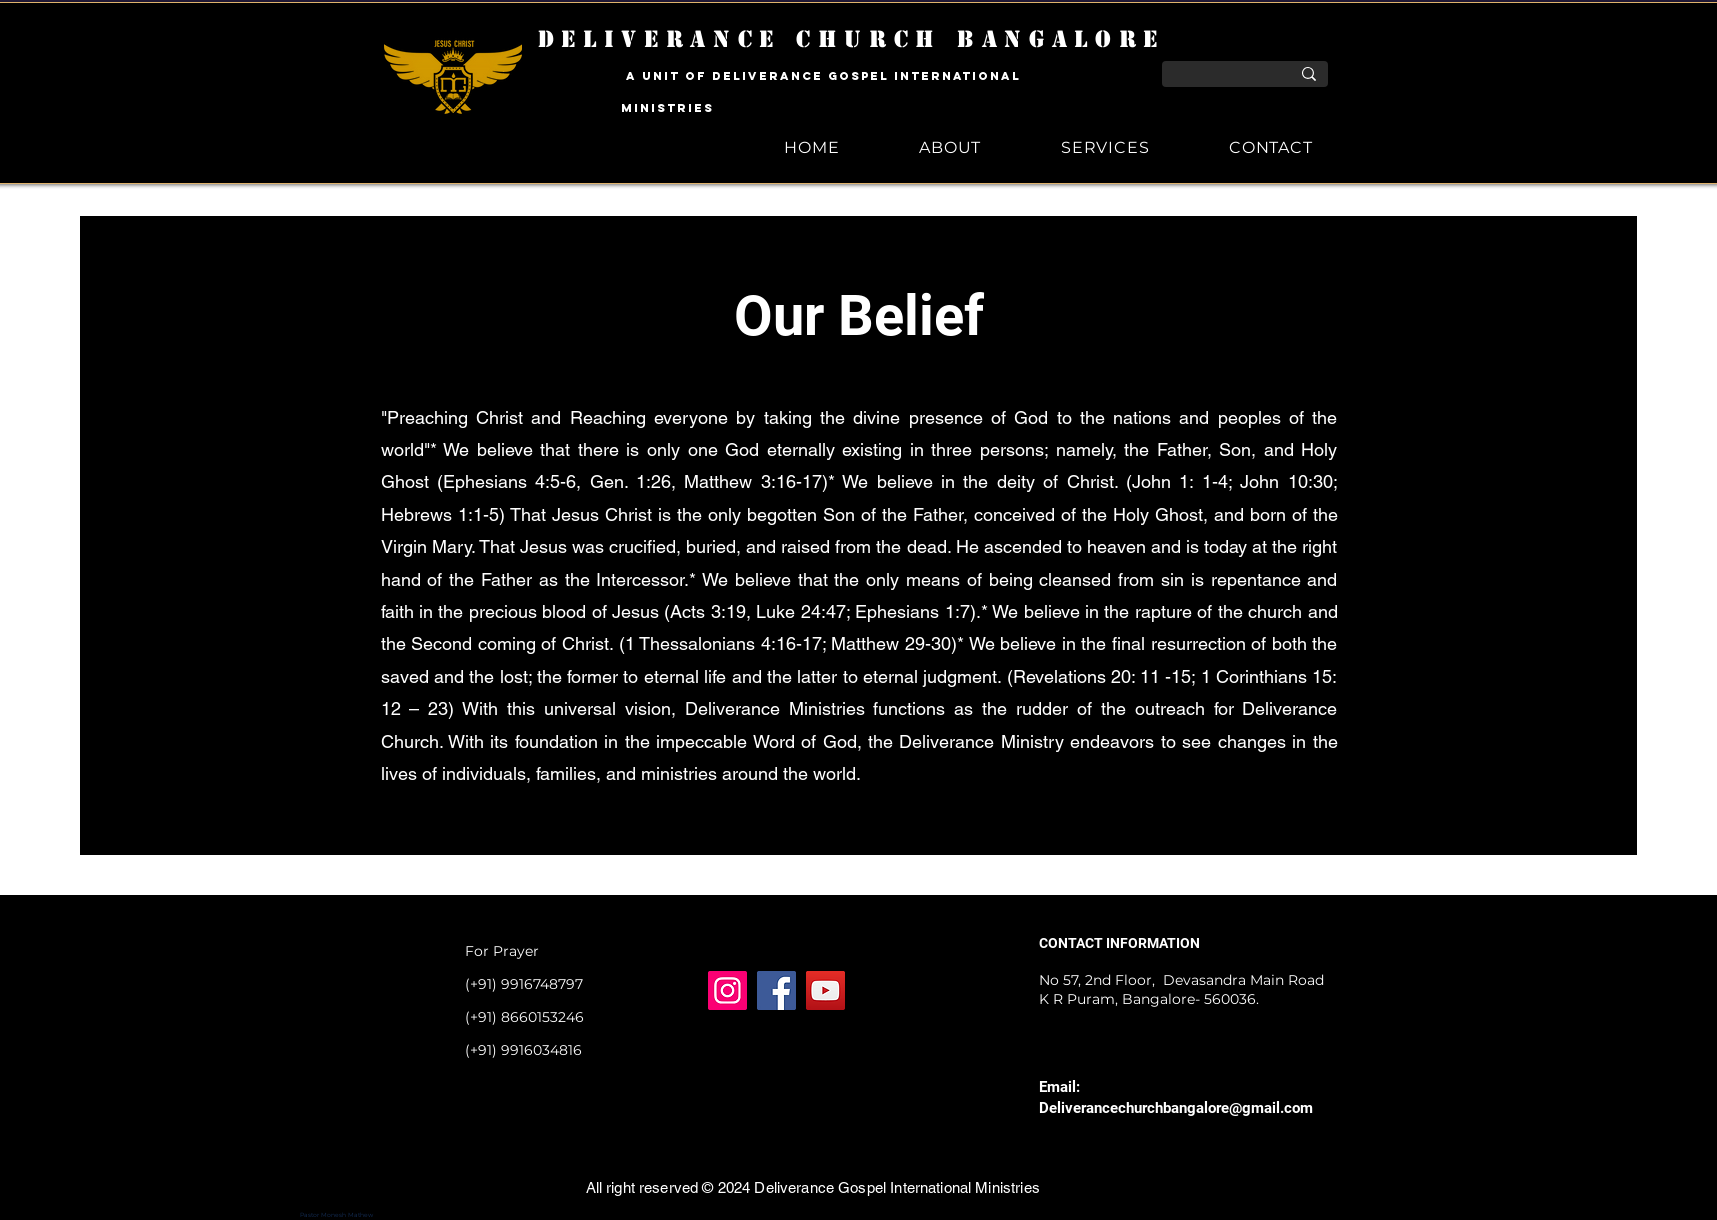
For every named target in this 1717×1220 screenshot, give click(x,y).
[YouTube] (825, 990)
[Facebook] (776, 990)
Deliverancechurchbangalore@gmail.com (1176, 1108)
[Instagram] (727, 990)
